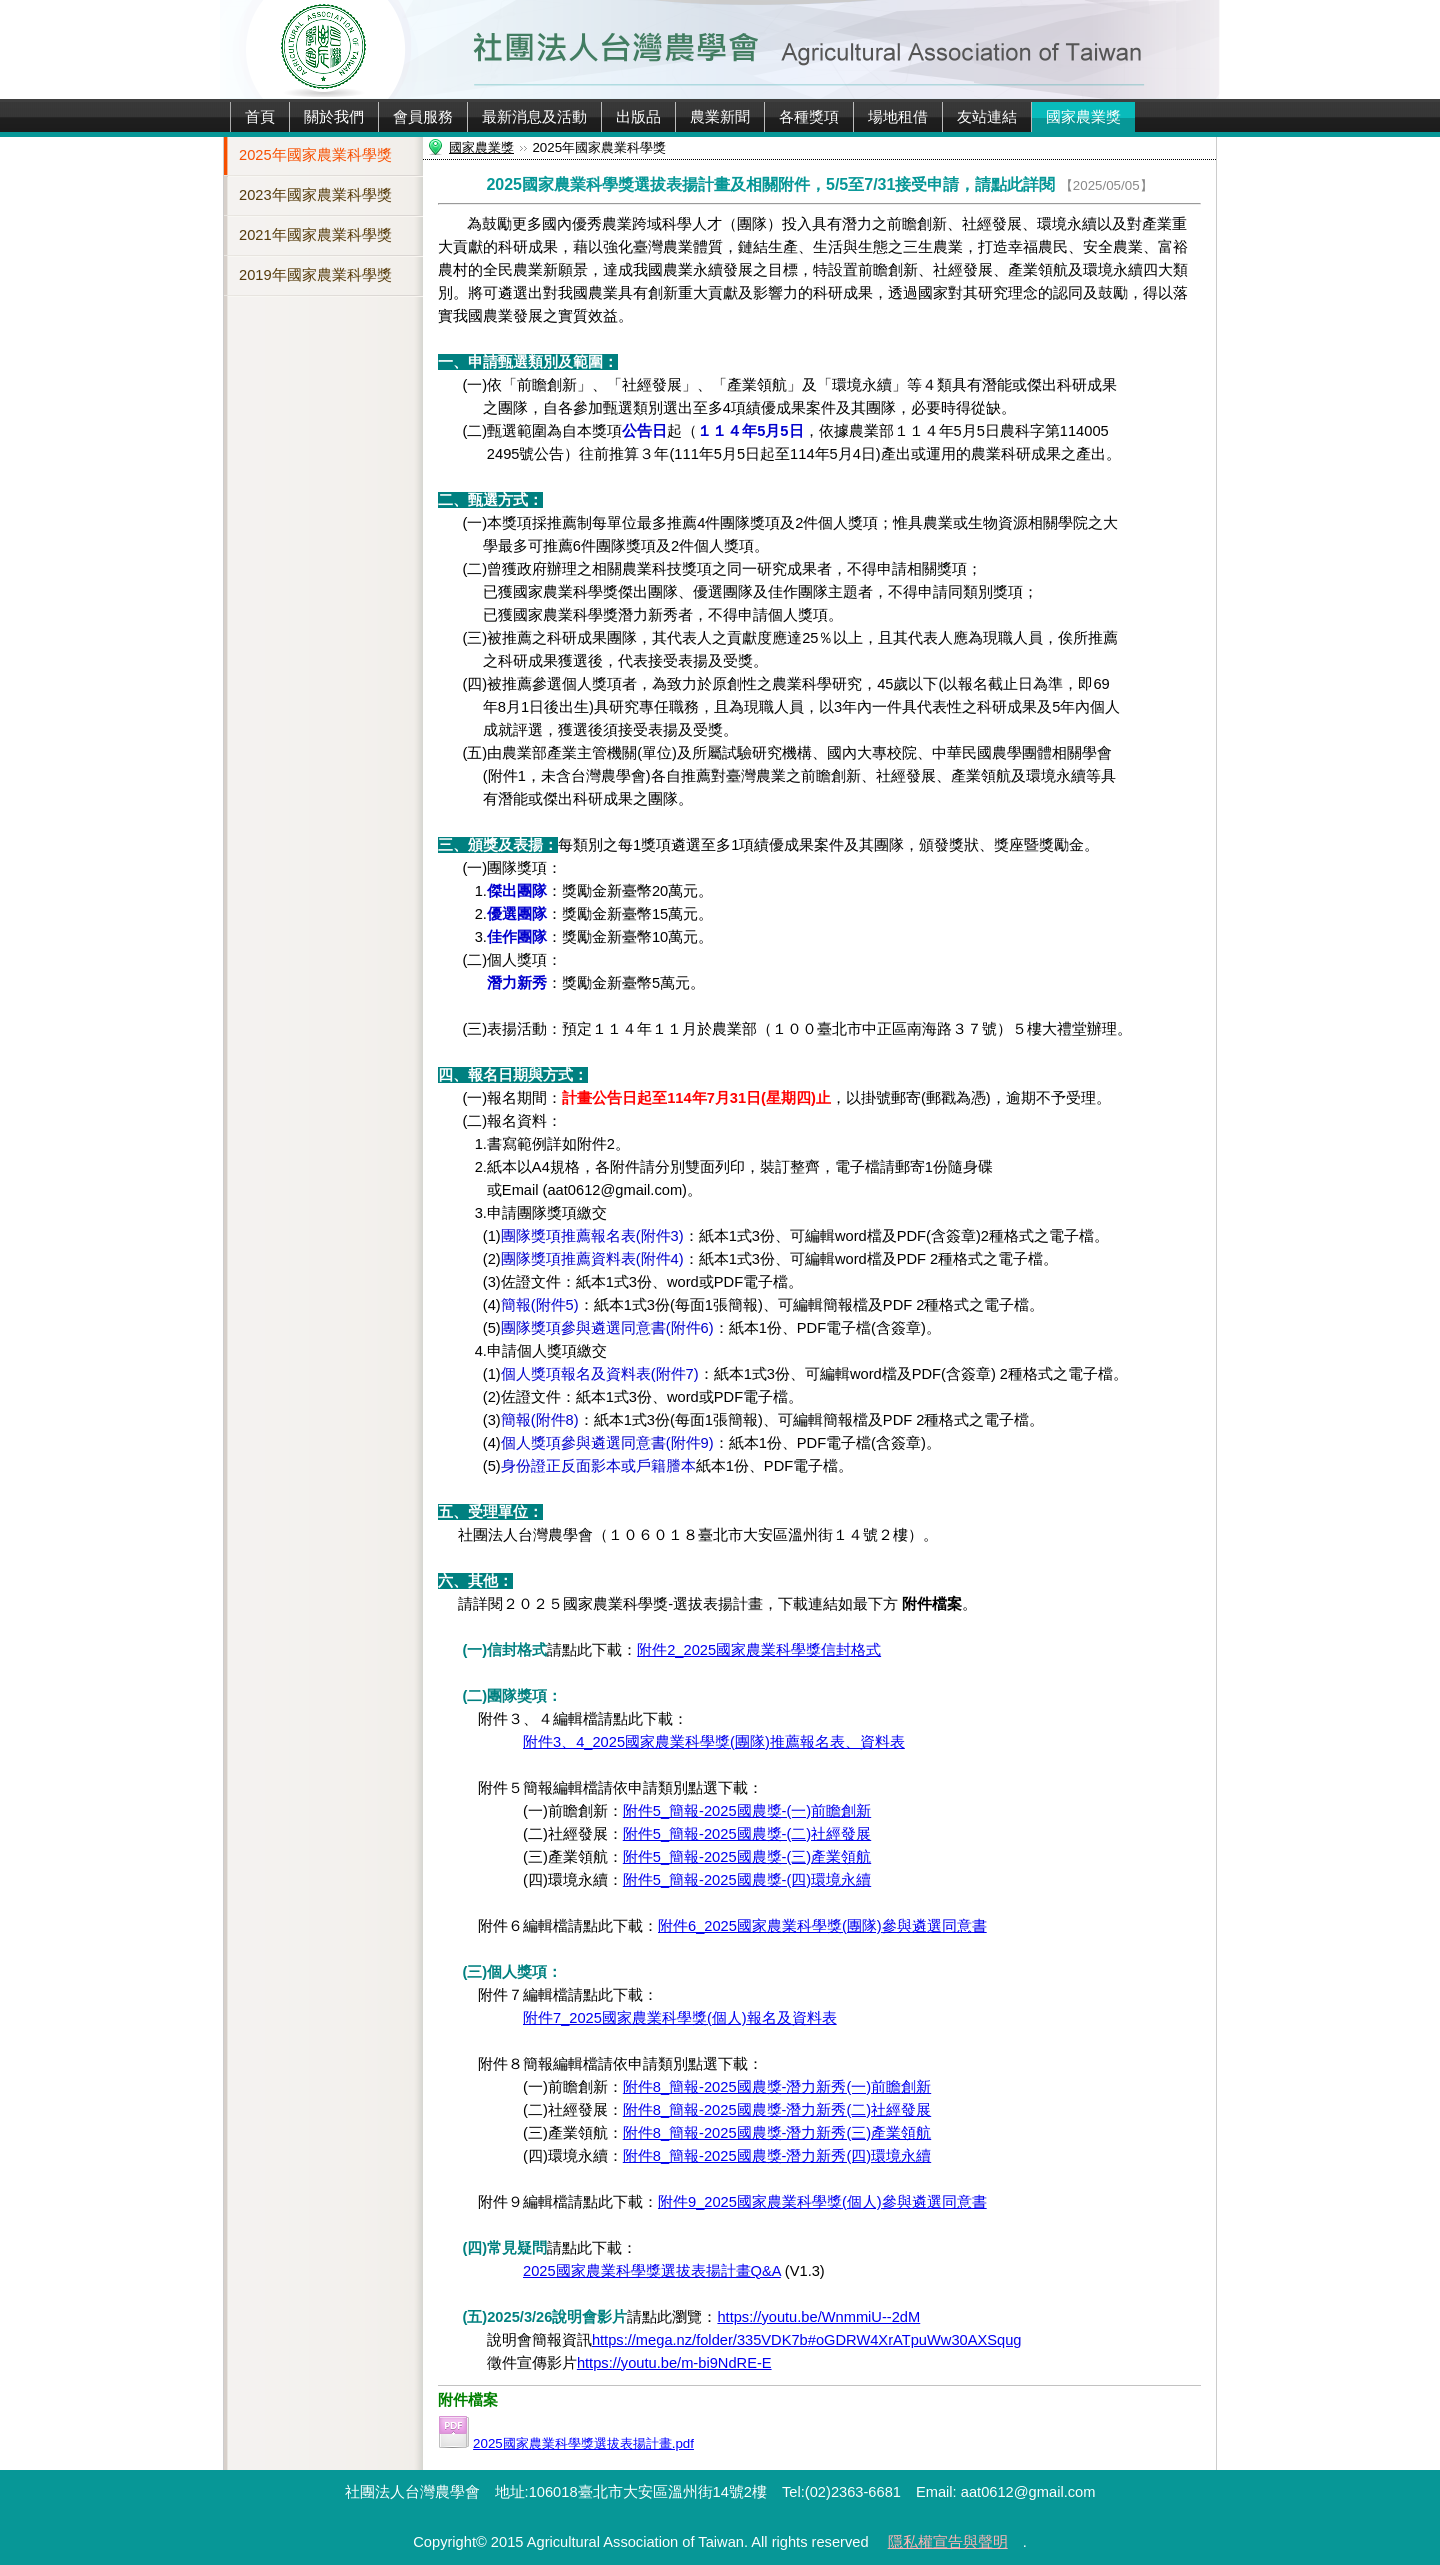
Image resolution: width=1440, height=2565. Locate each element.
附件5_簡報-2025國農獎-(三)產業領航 (747, 1857)
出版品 (638, 117)
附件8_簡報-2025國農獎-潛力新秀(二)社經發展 (777, 2110)
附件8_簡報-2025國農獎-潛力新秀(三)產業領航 (777, 2133)
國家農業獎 (1083, 117)
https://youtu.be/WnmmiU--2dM (818, 2317)
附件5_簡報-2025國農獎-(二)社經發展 (747, 1834)
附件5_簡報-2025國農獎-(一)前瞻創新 (747, 1811)
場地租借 (898, 117)
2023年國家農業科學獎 (315, 195)
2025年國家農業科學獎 (315, 155)
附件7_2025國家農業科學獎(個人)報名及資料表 (680, 2018)
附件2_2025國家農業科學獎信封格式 (759, 1650)
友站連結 (987, 117)
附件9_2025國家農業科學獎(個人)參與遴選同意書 (822, 2202)
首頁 (260, 117)
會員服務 (423, 117)
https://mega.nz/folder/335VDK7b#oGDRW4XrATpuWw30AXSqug (807, 2340)
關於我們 (334, 117)
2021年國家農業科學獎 (315, 235)
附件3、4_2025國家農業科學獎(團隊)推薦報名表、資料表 (714, 1742)
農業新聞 (720, 117)
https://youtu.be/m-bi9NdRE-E (674, 2363)
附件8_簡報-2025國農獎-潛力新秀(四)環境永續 (777, 2156)
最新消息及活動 (534, 117)
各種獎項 (809, 117)
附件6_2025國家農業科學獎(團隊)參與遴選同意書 (822, 1926)
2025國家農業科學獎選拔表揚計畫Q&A (652, 2271)
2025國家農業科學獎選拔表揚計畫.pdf (583, 2443)
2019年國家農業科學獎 (315, 275)
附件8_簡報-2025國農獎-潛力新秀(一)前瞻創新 (777, 2087)
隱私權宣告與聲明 (948, 2542)
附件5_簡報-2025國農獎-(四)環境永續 (747, 1880)
